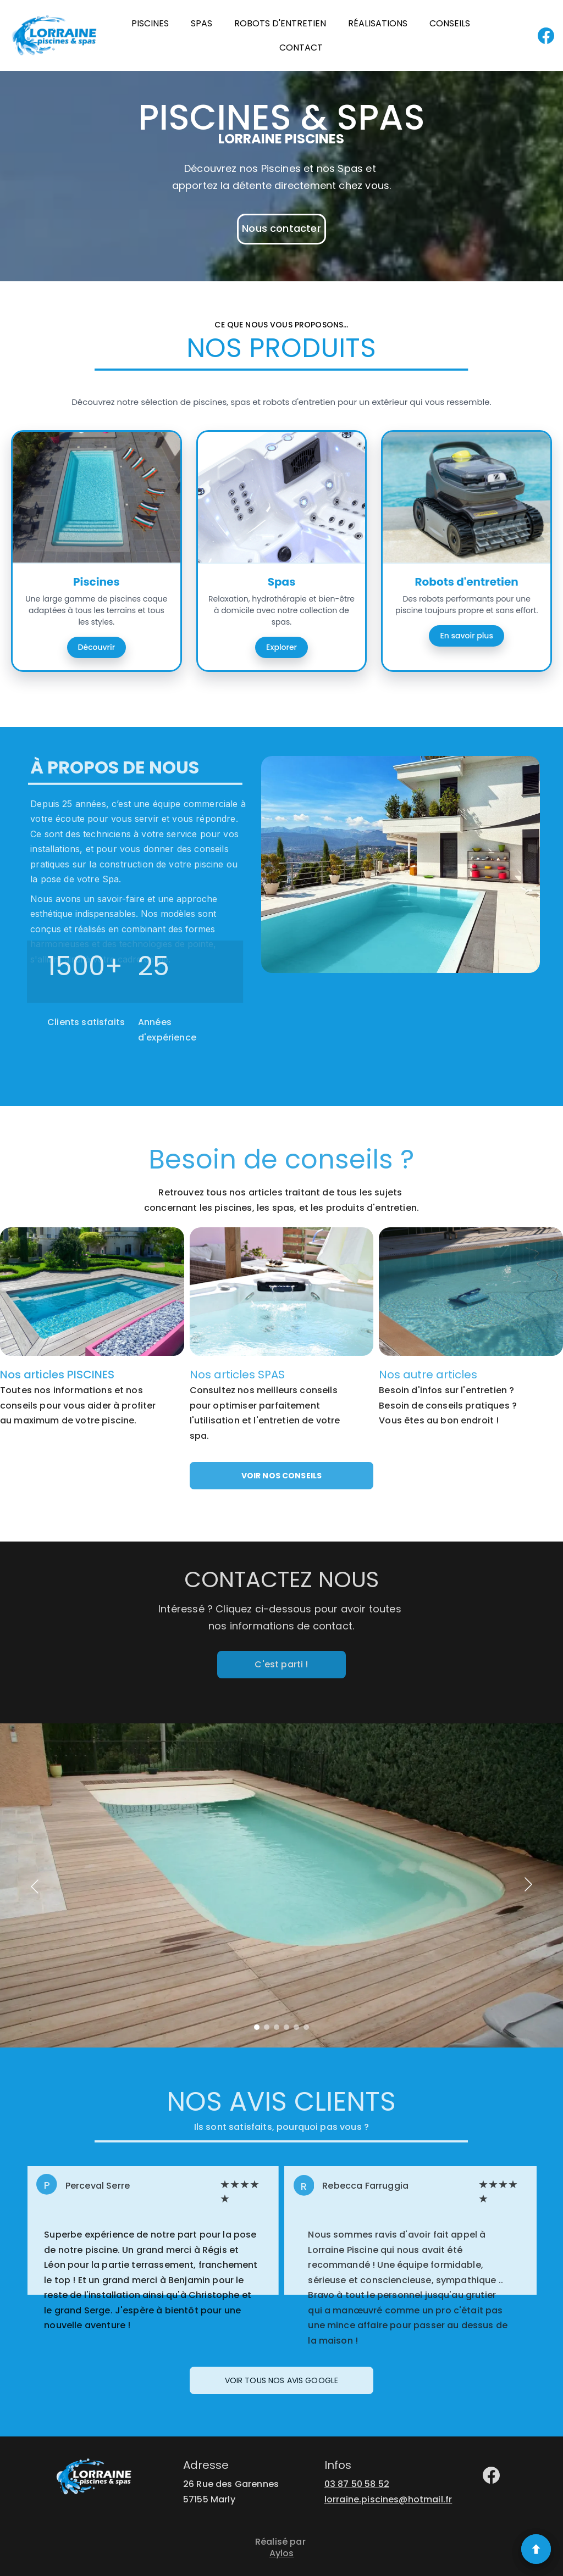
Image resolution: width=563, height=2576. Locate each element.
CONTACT (301, 47)
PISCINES (150, 23)
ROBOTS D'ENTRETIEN (280, 23)
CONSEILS (449, 23)
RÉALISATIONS (377, 23)
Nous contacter (281, 228)
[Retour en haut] (536, 2549)
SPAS (201, 23)
